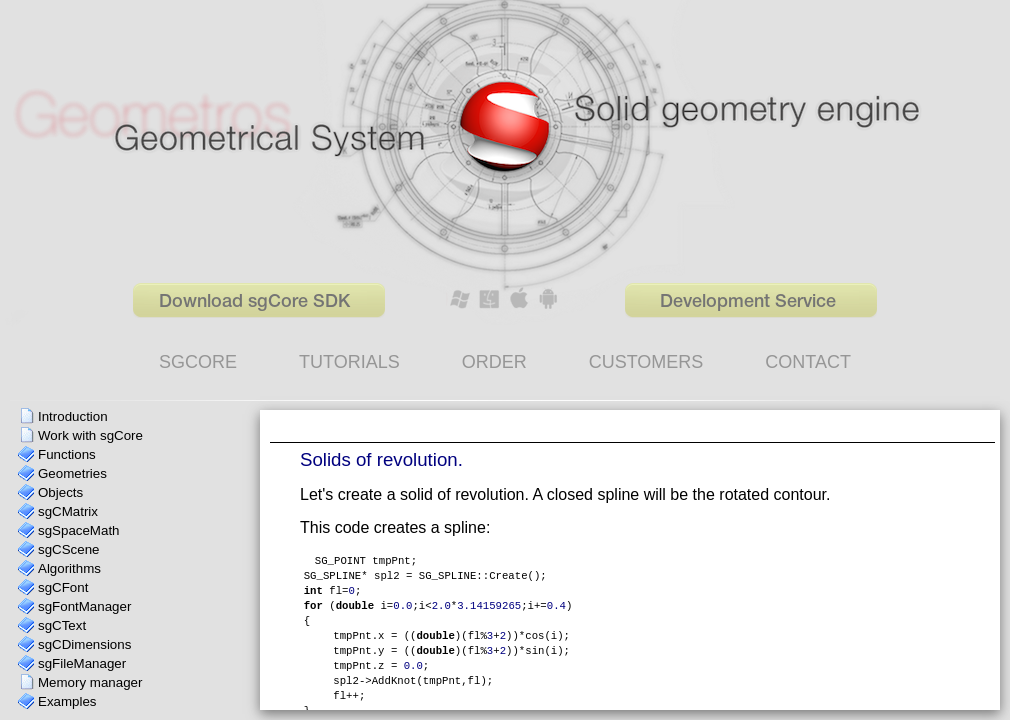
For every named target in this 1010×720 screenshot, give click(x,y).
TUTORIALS (349, 362)
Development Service (748, 302)
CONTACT (808, 362)
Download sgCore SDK (254, 302)
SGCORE (198, 362)
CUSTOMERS (646, 362)
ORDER (494, 362)
